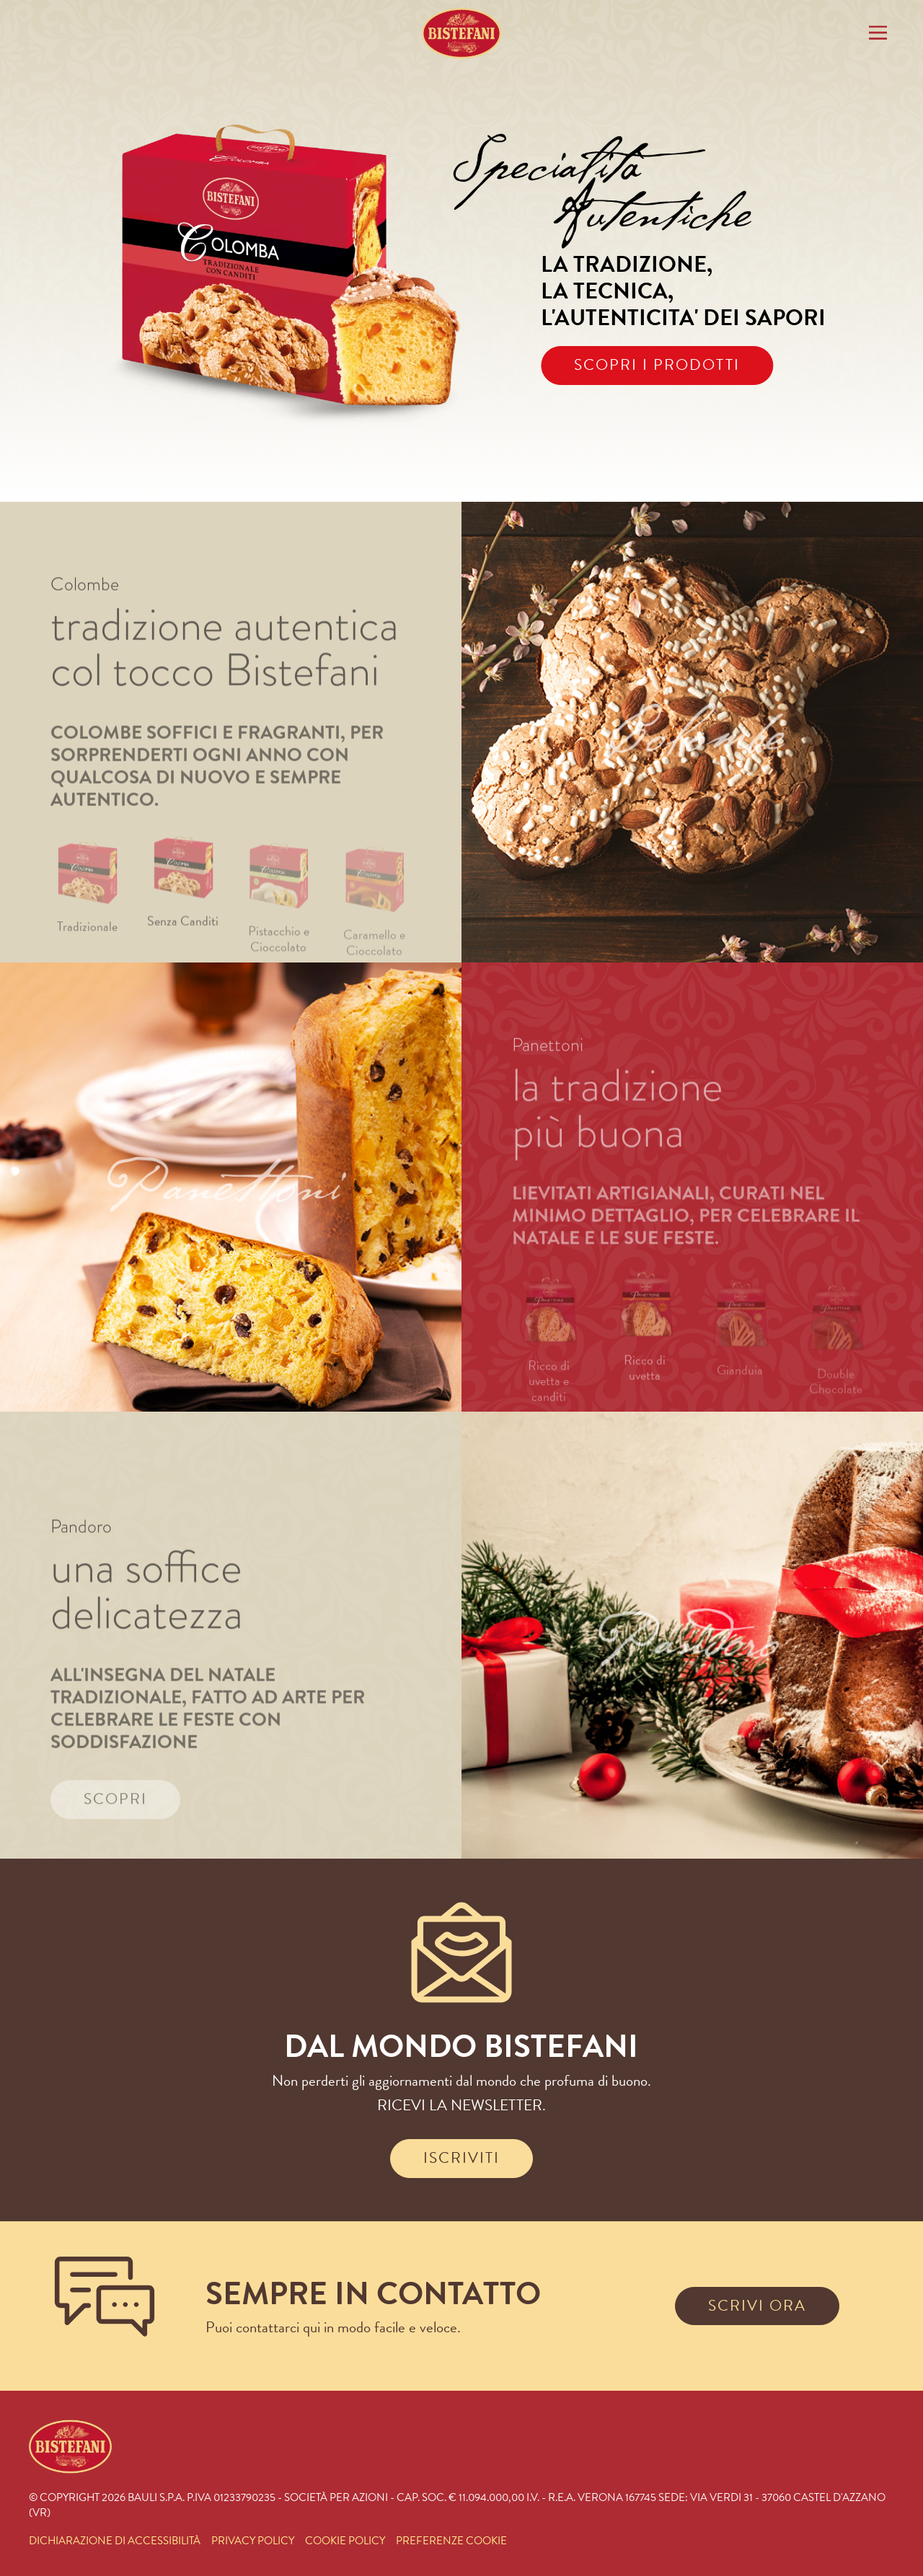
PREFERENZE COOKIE (451, 2541)
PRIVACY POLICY (252, 2541)
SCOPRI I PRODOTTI (657, 364)
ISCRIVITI (461, 2157)
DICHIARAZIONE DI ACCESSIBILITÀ (114, 2541)
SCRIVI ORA (757, 2305)
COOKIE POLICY (345, 2541)
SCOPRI (115, 1827)
